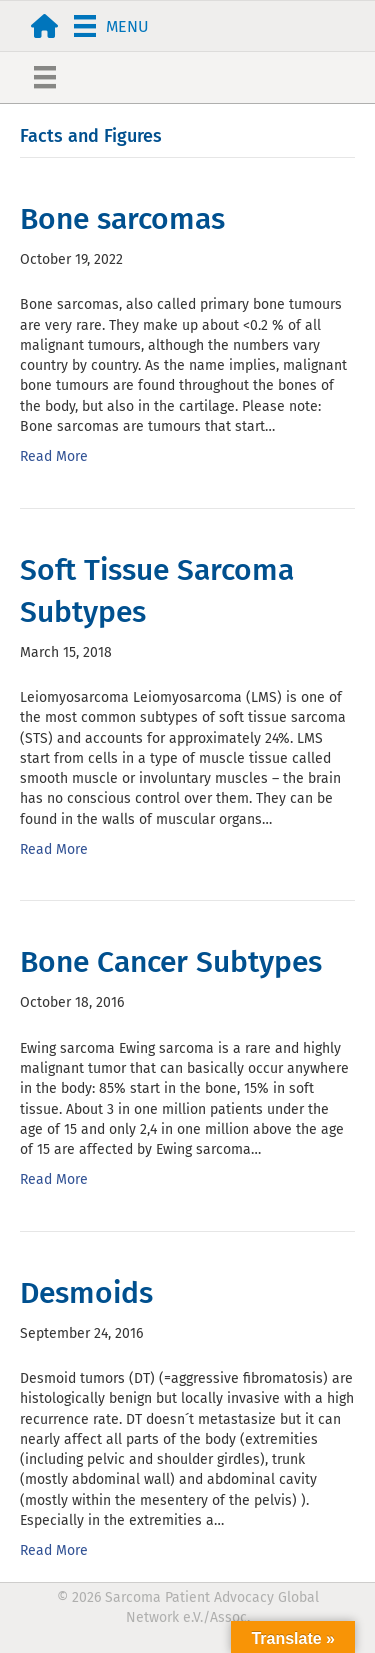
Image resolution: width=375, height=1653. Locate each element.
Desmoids (86, 1293)
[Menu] (111, 26)
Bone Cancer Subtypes (171, 962)
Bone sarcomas (122, 219)
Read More (54, 456)
